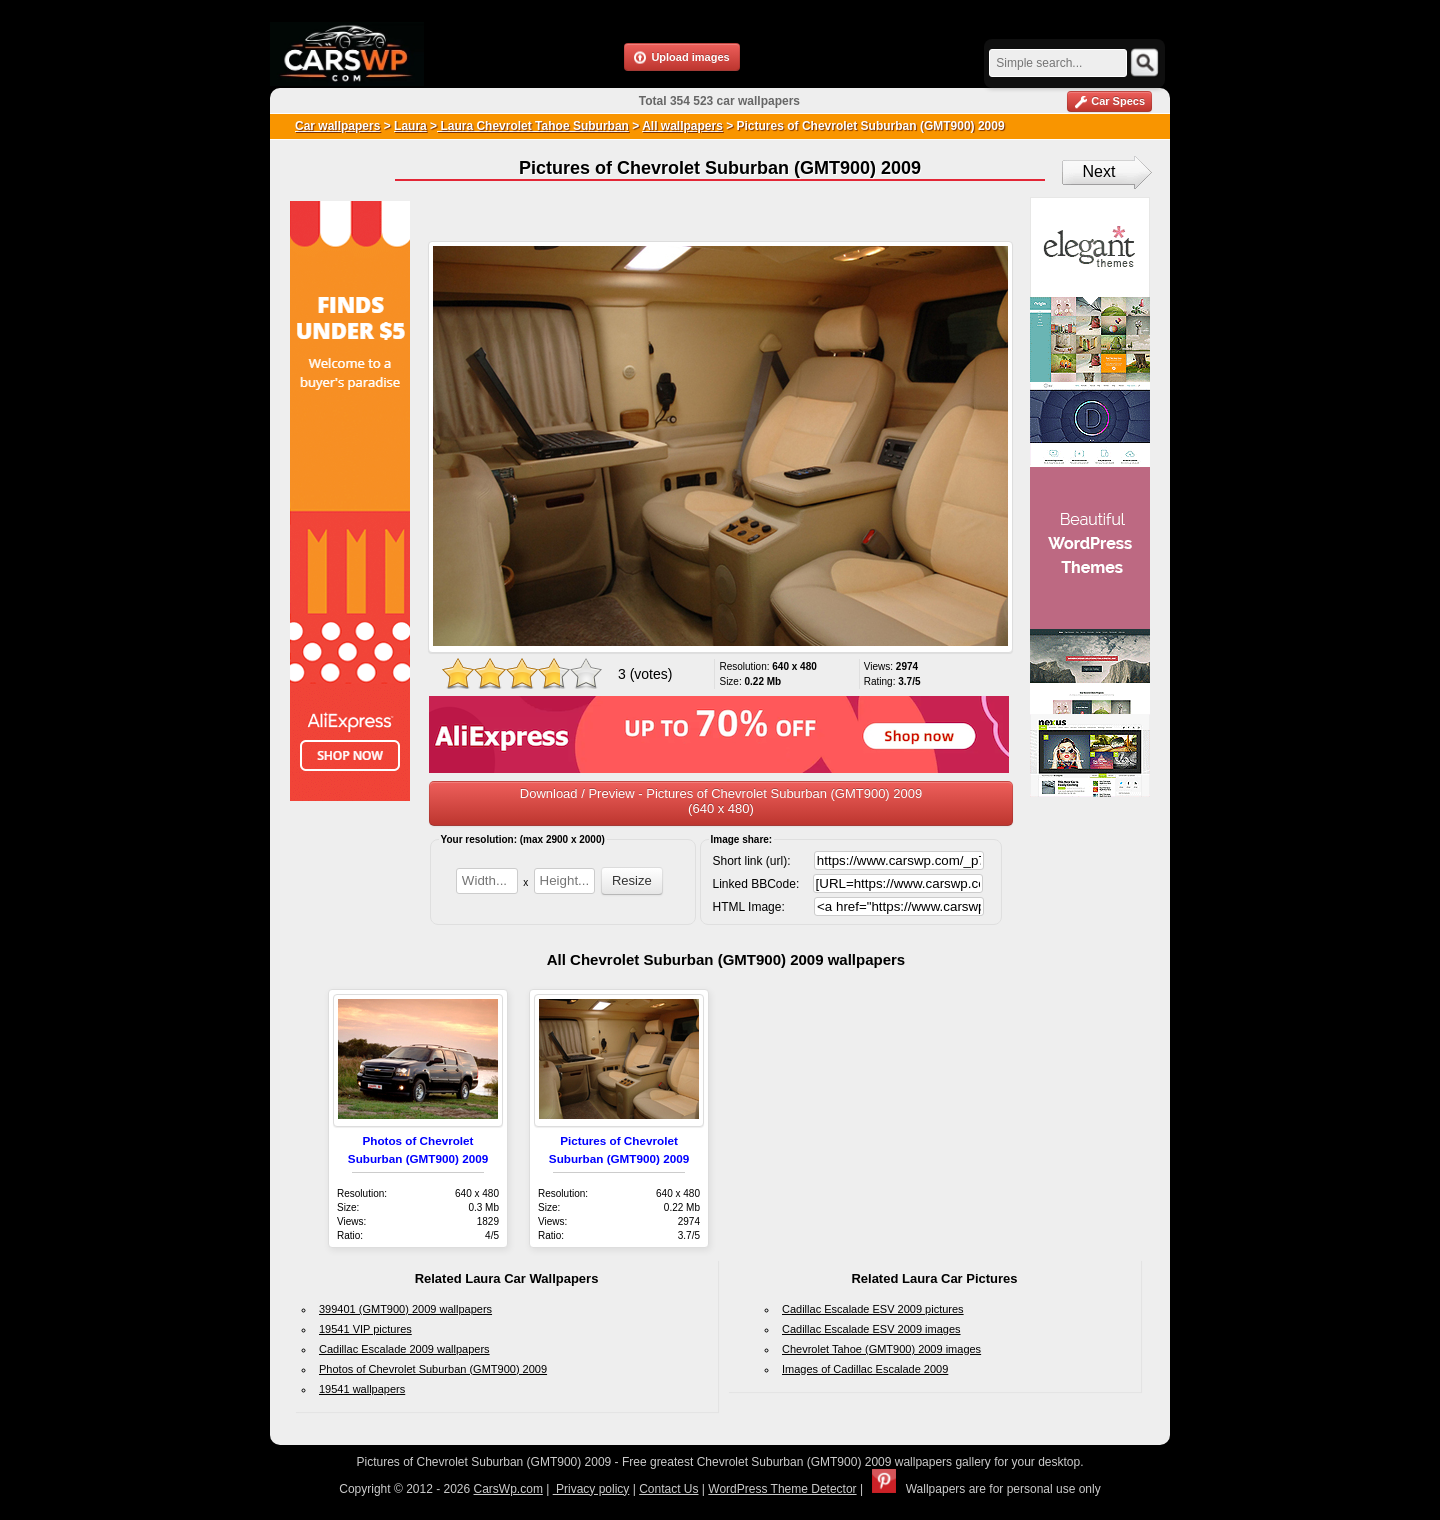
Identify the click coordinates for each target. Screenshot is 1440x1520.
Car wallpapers (337, 126)
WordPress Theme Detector (782, 1489)
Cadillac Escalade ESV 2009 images (871, 1329)
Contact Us (668, 1489)
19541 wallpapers (362, 1389)
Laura (410, 126)
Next (1099, 171)
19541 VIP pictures (365, 1329)
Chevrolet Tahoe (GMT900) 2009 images (881, 1349)
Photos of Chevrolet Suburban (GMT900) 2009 (433, 1369)
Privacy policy (591, 1489)
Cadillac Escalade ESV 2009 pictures (873, 1309)
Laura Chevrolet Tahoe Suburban (533, 126)
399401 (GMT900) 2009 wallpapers (405, 1309)
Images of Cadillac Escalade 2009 (865, 1369)
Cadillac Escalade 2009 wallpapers (404, 1349)
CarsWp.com (508, 1489)
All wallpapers (682, 126)
